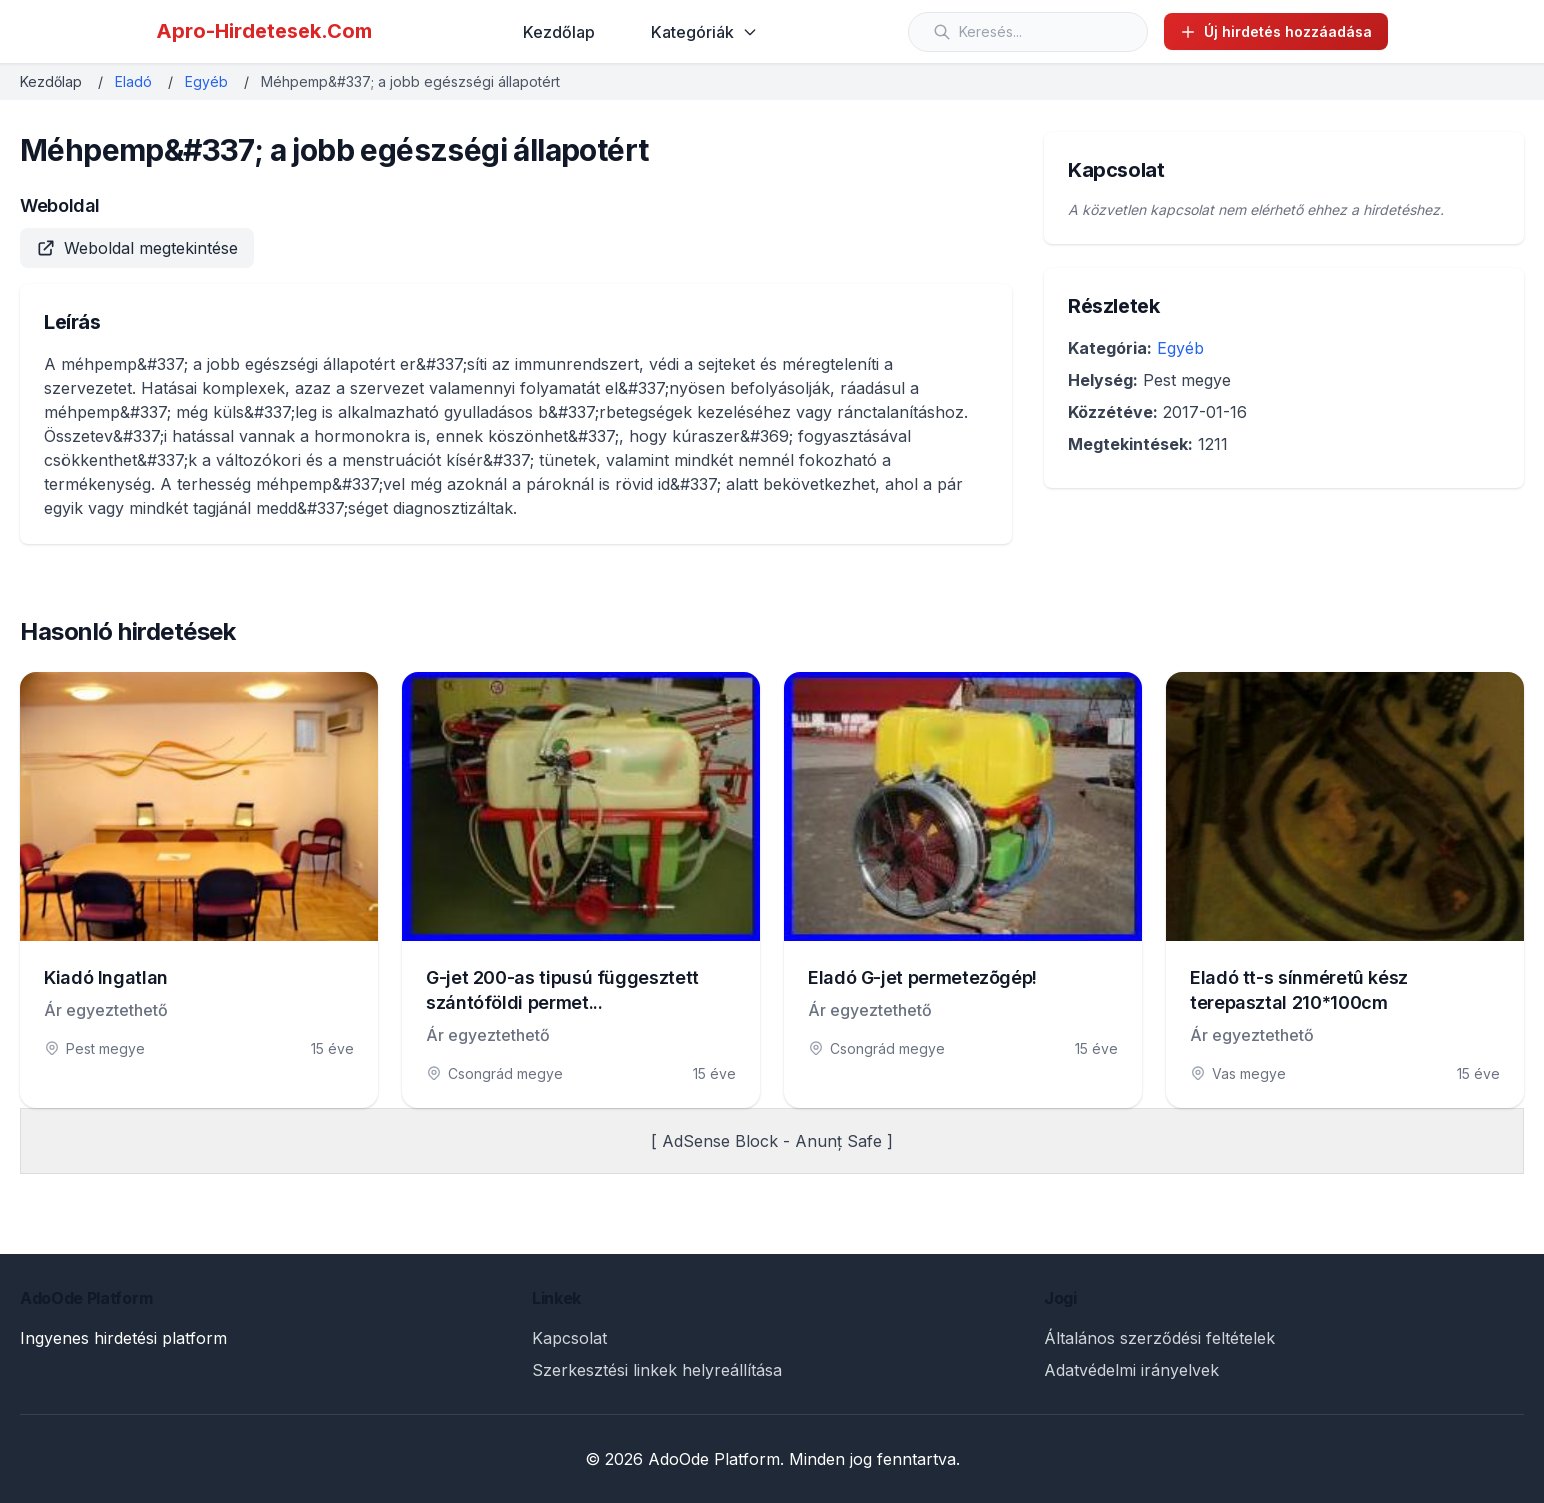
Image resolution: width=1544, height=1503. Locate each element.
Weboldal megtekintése (137, 248)
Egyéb (206, 81)
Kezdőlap (559, 32)
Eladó (133, 81)
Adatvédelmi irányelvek (1131, 1370)
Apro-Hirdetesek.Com (264, 31)
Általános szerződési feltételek (1159, 1338)
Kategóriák (704, 32)
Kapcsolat (569, 1338)
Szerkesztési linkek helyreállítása (657, 1370)
